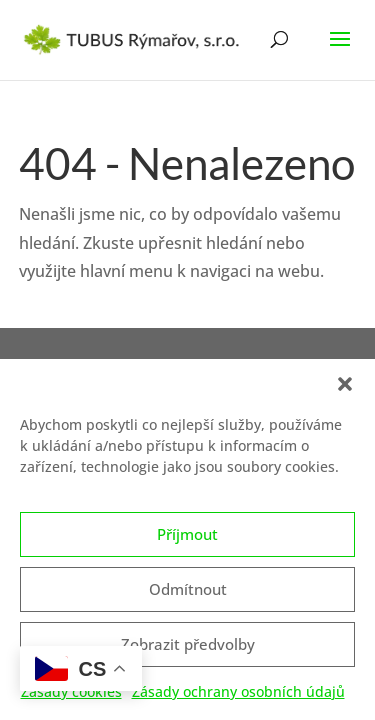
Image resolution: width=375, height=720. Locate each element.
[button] (345, 391)
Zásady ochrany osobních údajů (238, 698)
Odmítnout (188, 596)
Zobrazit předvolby (188, 651)
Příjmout (187, 541)
